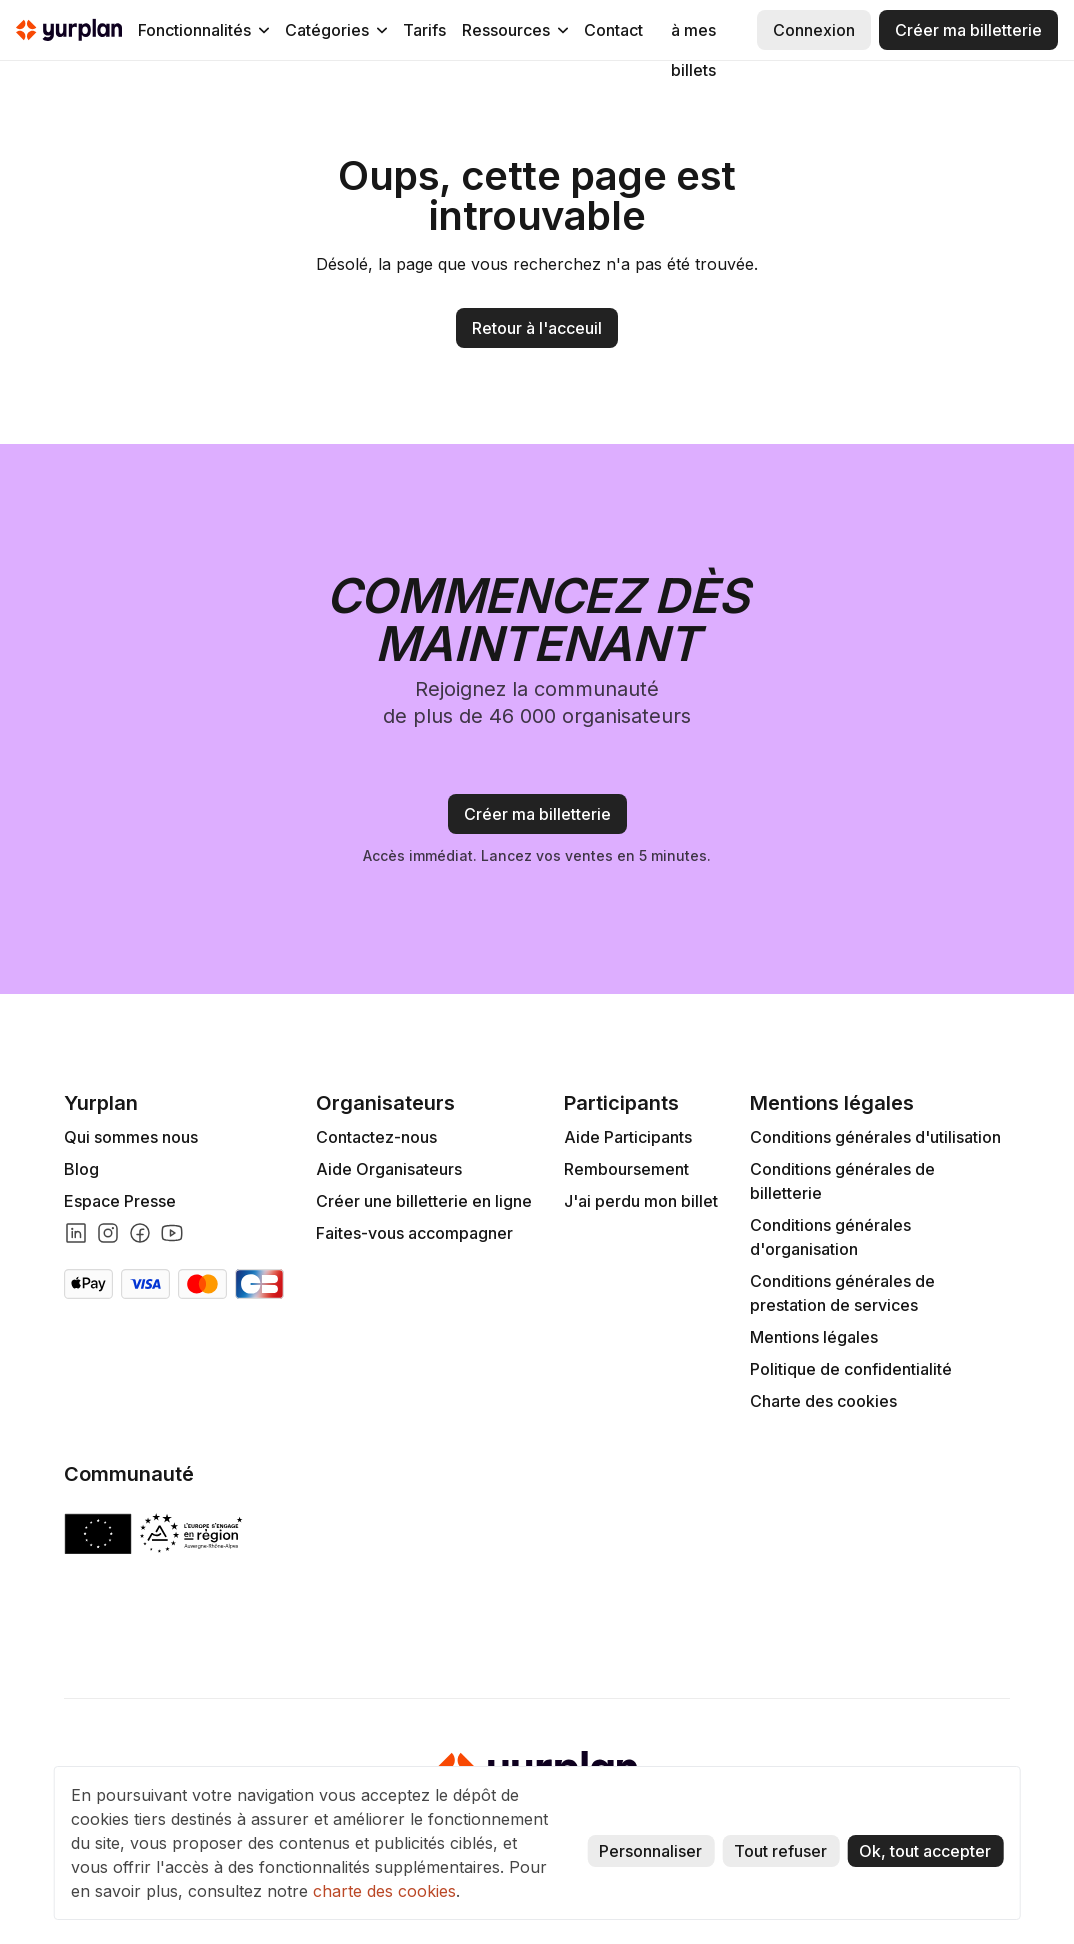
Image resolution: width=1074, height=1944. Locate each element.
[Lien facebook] (140, 1233)
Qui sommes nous (131, 1137)
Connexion (814, 30)
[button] (203, 30)
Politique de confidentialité (851, 1369)
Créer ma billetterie (968, 30)
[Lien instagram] (108, 1233)
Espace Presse (120, 1201)
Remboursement (626, 1169)
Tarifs (424, 30)
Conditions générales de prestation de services (842, 1293)
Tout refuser (780, 1851)
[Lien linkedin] (76, 1233)
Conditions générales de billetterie (842, 1181)
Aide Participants (628, 1137)
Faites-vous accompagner (414, 1233)
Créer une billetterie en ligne (424, 1201)
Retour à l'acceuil (537, 328)
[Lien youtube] (172, 1233)
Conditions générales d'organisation (830, 1237)
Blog (81, 1169)
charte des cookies (384, 1891)
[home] (69, 30)
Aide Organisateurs (389, 1169)
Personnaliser (650, 1851)
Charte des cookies (823, 1401)
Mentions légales (814, 1337)
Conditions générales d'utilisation (875, 1137)
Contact (613, 30)
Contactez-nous (376, 1137)
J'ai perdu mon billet (641, 1201)
